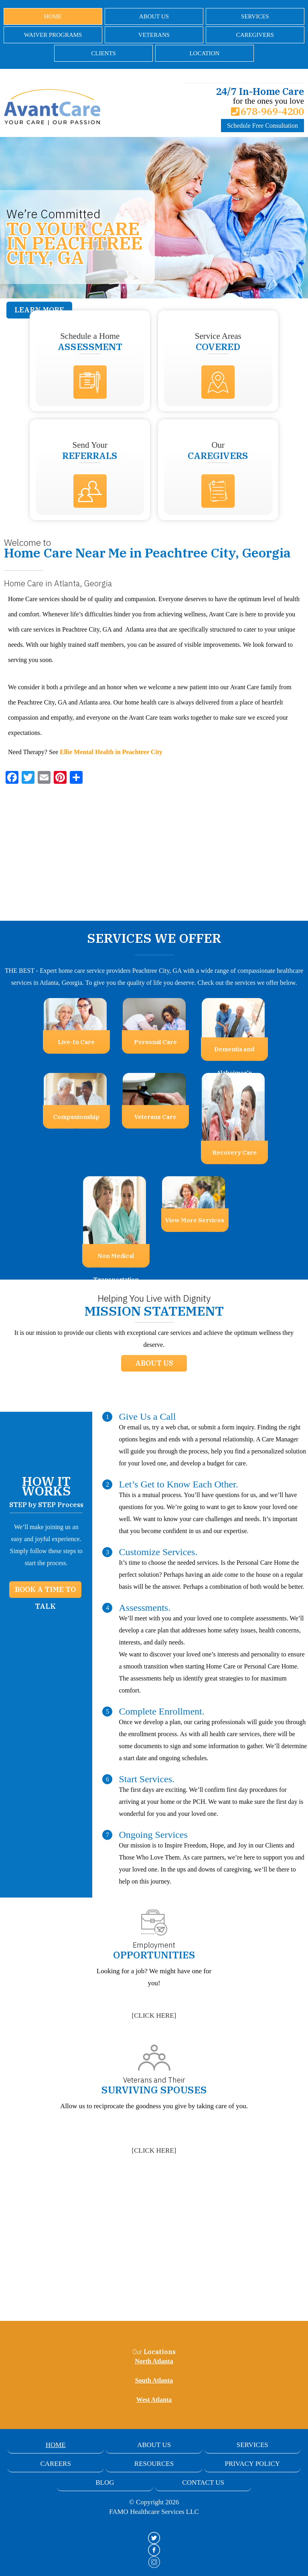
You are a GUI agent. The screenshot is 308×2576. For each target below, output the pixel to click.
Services (255, 16)
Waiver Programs (53, 35)
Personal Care (155, 1042)
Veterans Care (155, 1117)
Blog (104, 2482)
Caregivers (255, 35)
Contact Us (203, 2482)
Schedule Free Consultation (262, 125)
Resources (154, 2463)
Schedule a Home (90, 341)
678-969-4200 (267, 111)
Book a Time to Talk (45, 1591)
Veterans (154, 35)
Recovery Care (234, 1152)
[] (154, 2015)
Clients (103, 53)
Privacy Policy (252, 2463)
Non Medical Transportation (116, 1260)
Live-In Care (76, 1042)
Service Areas (218, 341)
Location (204, 53)
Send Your (90, 450)
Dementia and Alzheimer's (234, 1053)
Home (53, 16)
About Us (154, 16)
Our (218, 450)
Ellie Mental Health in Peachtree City (111, 752)
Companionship (76, 1117)
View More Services (194, 1220)
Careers (55, 2463)
